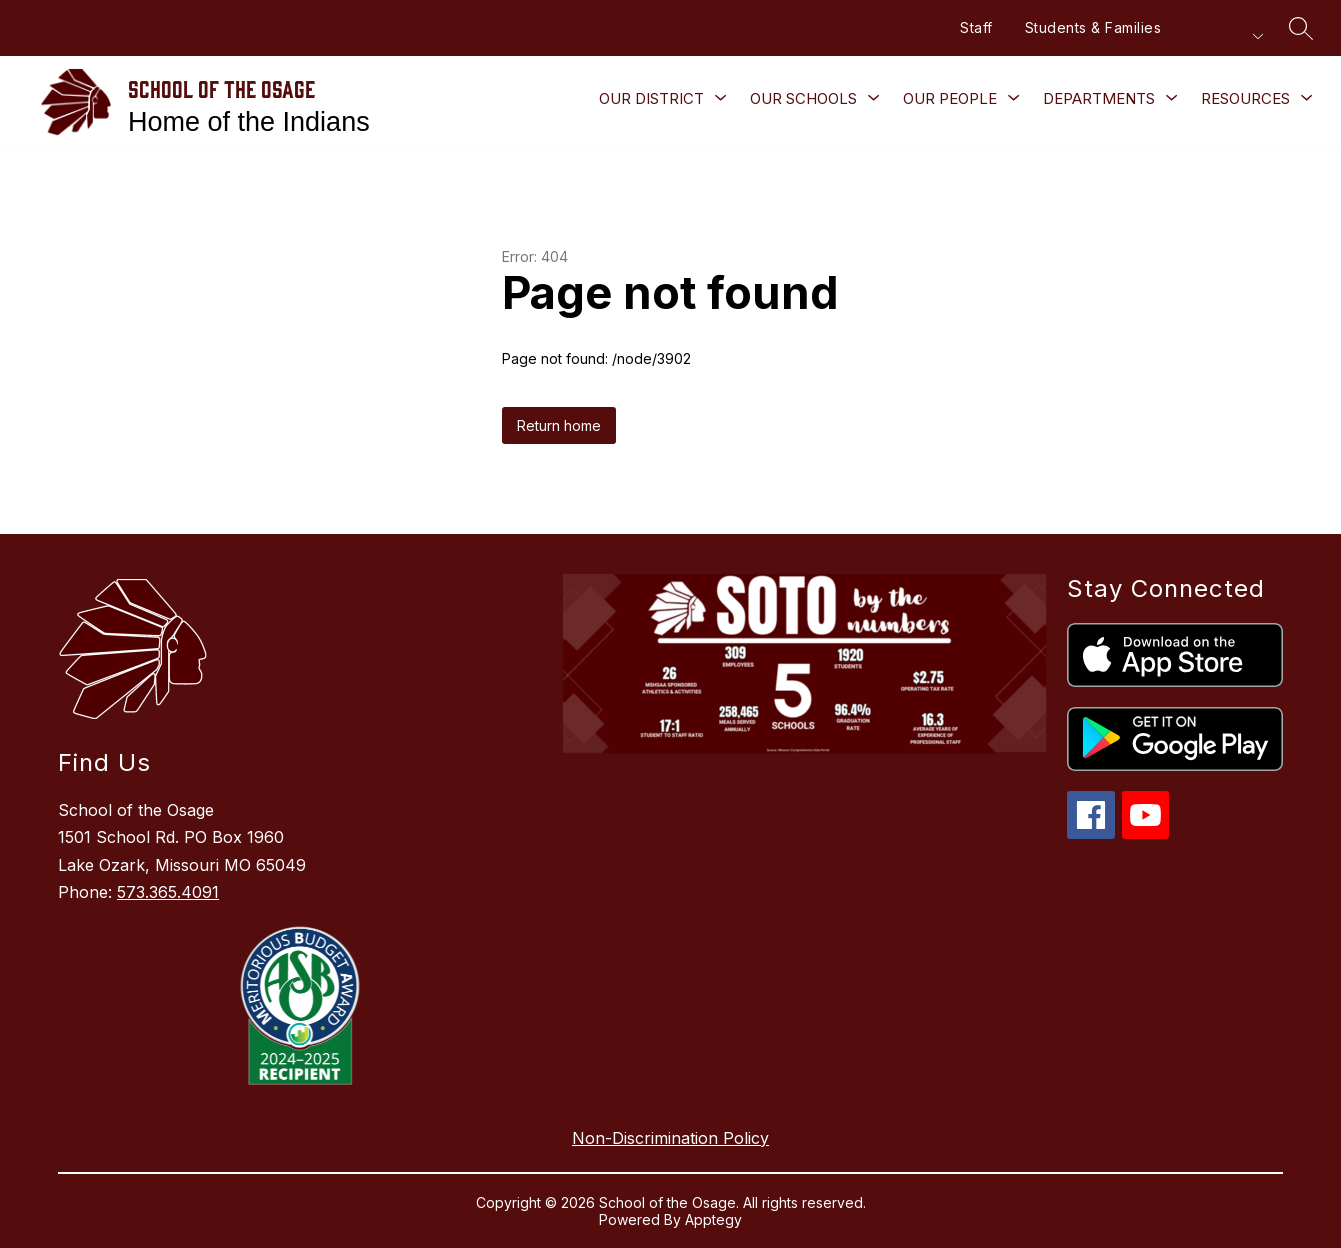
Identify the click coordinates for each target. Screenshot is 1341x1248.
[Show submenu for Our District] (651, 99)
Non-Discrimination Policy (670, 1138)
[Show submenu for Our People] (950, 99)
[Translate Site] (1218, 36)
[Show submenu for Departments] (1099, 99)
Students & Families (1093, 27)
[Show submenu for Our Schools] (803, 99)
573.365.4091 (168, 892)
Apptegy (713, 1219)
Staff (976, 27)
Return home (559, 425)
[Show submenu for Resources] (1245, 99)
